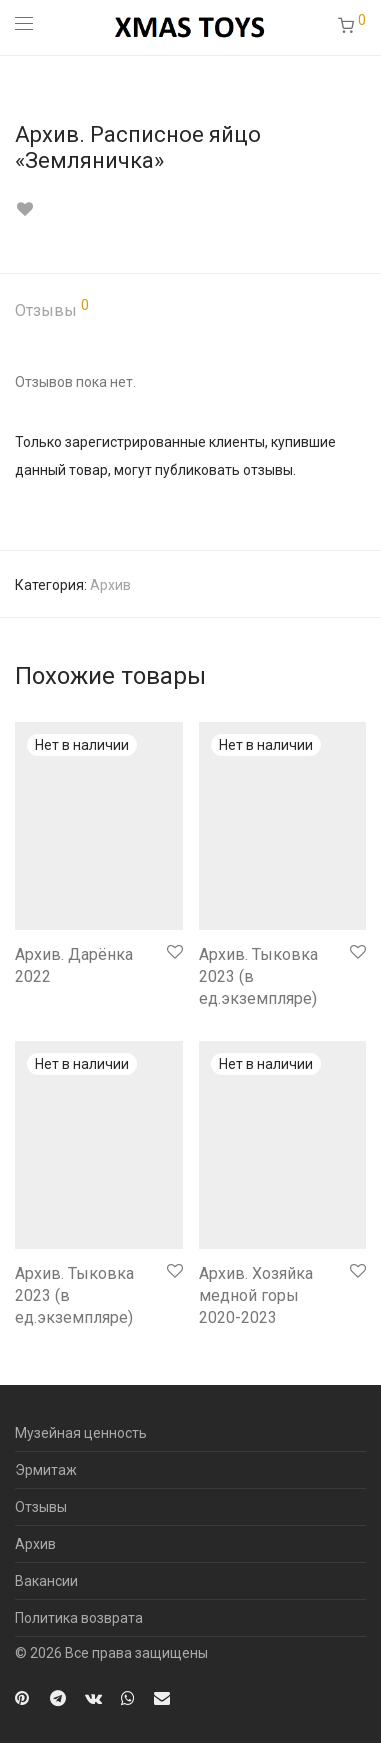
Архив (110, 585)
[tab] (190, 311)
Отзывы (52, 309)
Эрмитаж (46, 1470)
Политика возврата (79, 1618)
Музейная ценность (81, 1433)
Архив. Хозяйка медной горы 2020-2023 (256, 1296)
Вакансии (46, 1581)
